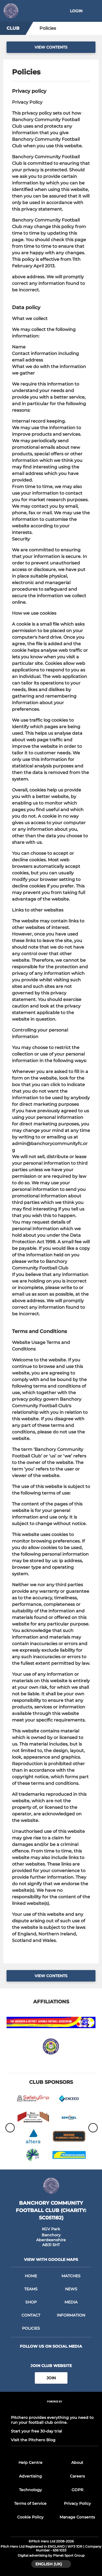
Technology (30, 2489)
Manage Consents (77, 2517)
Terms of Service (30, 2503)
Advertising (30, 2476)
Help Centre (30, 2462)
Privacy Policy (77, 2503)
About (77, 2462)
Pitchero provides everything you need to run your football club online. (52, 2420)
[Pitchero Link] (54, 2408)
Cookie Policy (30, 2517)
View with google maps (51, 2259)
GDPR (77, 2489)
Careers (77, 2476)
